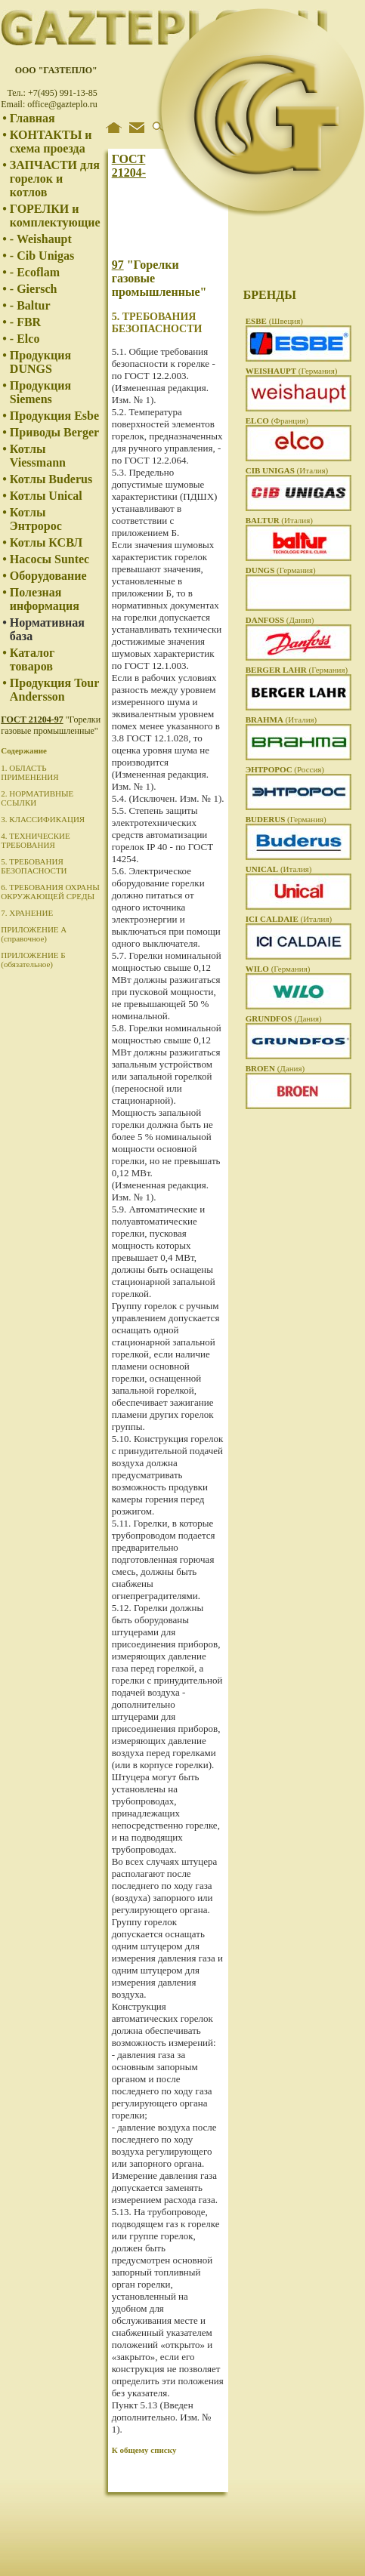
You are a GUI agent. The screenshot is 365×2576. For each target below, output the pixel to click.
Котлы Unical (46, 495)
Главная (32, 118)
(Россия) (285, 769)
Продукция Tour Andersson (54, 689)
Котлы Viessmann (38, 455)
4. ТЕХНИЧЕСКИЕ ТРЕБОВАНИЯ (35, 840)
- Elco (25, 338)
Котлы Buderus (51, 479)
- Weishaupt (41, 239)
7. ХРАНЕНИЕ (27, 912)
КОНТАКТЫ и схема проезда (51, 141)
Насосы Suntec (49, 559)
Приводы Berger (54, 432)
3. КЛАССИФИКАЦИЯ (43, 819)
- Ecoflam (35, 272)
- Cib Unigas (42, 255)
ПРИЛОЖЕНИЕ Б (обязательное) (33, 960)
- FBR (25, 322)
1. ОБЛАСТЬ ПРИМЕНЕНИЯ (29, 772)
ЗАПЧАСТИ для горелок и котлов (55, 179)
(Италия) (287, 470)
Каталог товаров (32, 659)
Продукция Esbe (54, 415)
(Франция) (277, 420)
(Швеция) (274, 320)
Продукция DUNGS (40, 362)
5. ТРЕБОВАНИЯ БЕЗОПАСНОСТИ (34, 866)
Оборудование (48, 575)
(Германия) (292, 370)
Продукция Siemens (40, 392)
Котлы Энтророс (36, 519)
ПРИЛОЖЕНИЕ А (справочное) (34, 934)
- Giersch (33, 288)
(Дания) (280, 619)
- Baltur (30, 305)
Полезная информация (44, 599)
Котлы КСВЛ (46, 542)
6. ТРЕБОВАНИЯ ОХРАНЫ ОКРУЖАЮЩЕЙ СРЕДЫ (50, 892)
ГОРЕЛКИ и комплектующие (55, 215)
